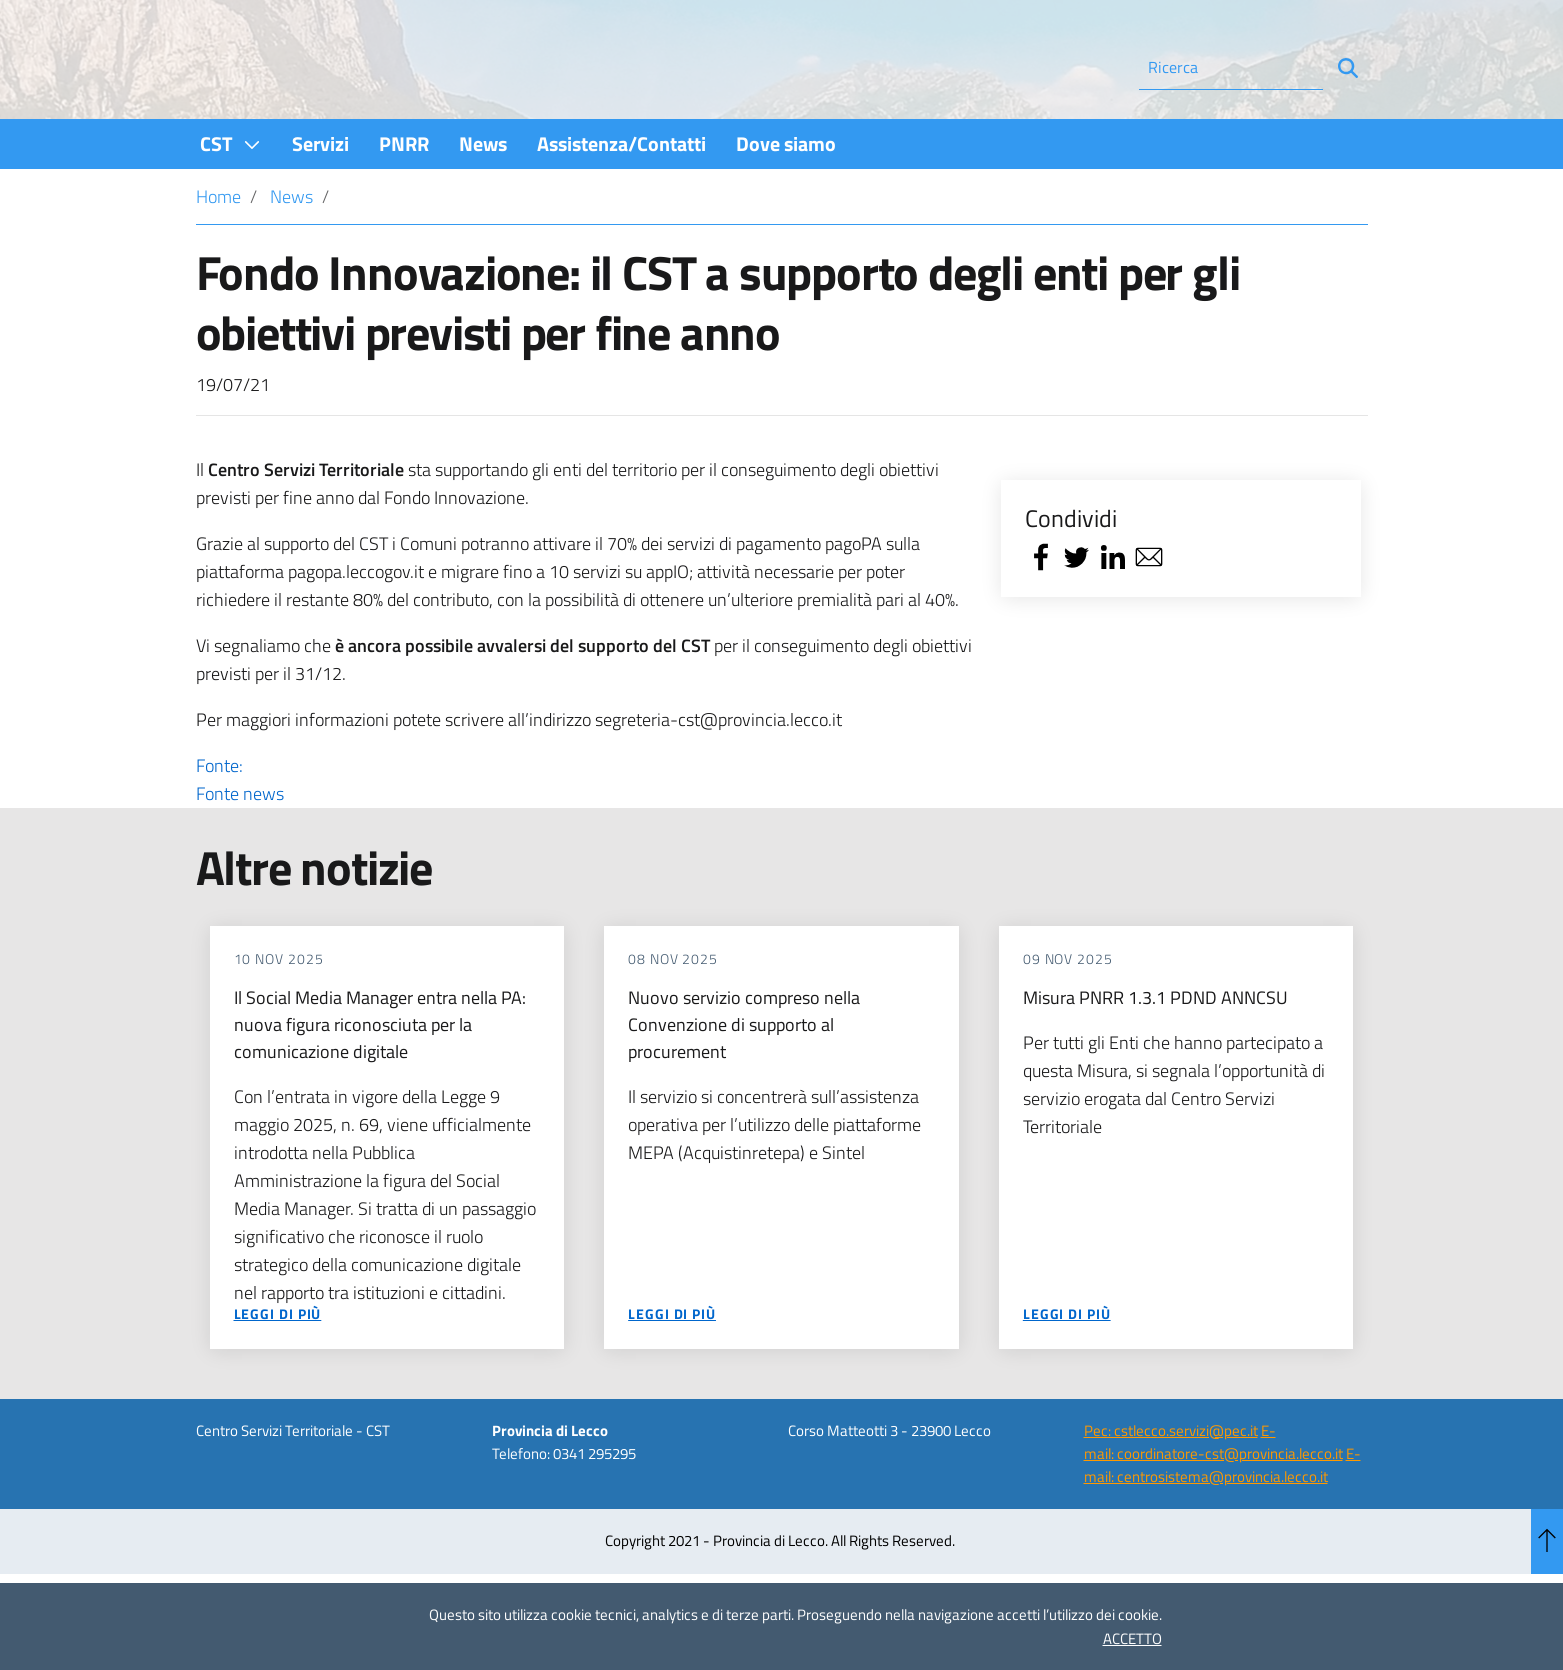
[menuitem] (231, 197)
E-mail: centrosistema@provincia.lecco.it (1222, 1519)
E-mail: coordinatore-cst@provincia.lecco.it (1213, 1496)
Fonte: (584, 834)
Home (218, 250)
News (291, 250)
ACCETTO (1132, 1638)
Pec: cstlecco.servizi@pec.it (1171, 1484)
